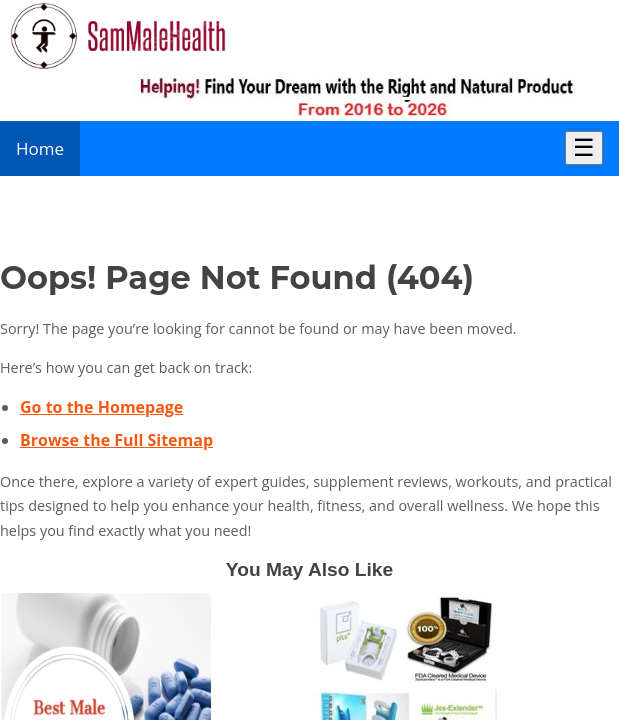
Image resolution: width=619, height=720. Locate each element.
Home (40, 148)
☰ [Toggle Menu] (584, 147)
